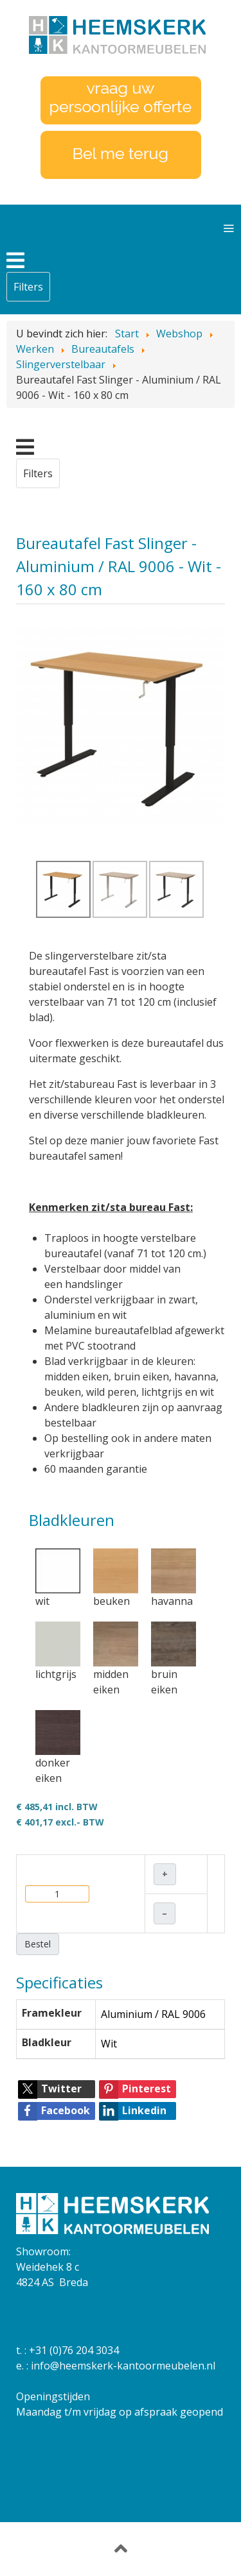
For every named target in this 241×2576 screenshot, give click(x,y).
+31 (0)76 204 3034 (74, 2350)
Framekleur (52, 2013)
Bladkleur (46, 2042)
